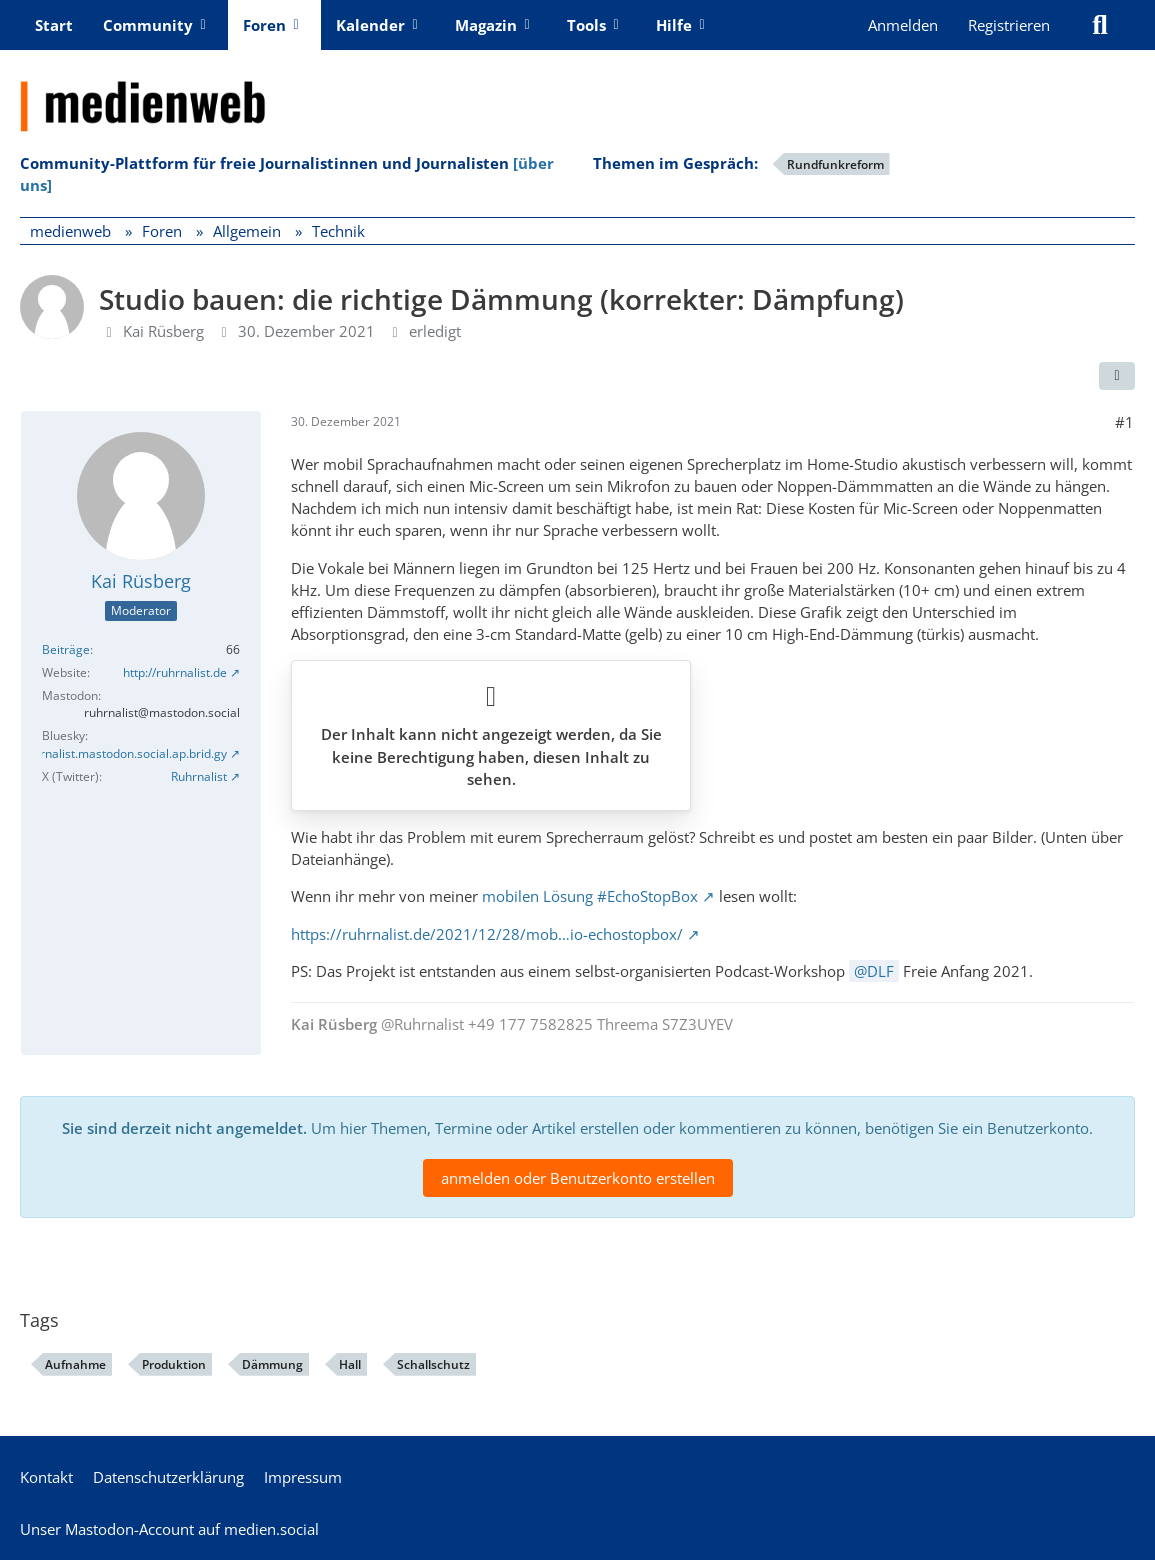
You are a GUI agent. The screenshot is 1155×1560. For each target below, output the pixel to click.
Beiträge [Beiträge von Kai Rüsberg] (66, 649)
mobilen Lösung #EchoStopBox (590, 896)
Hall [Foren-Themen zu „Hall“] (350, 1364)
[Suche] (1100, 25)
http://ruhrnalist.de (175, 672)
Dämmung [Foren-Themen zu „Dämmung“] (272, 1364)
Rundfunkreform (835, 164)
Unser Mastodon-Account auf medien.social (169, 1529)
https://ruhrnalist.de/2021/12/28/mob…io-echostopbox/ (487, 934)
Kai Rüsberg (163, 331)
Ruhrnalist (199, 776)
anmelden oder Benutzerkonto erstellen (578, 1178)
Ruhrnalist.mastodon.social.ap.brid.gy (123, 753)
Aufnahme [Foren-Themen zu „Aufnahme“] (75, 1364)
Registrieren (1009, 25)
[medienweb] (577, 91)
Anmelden (903, 25)
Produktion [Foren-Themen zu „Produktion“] (174, 1364)
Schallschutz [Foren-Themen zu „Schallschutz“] (433, 1364)
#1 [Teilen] (1124, 422)
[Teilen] (1117, 376)
